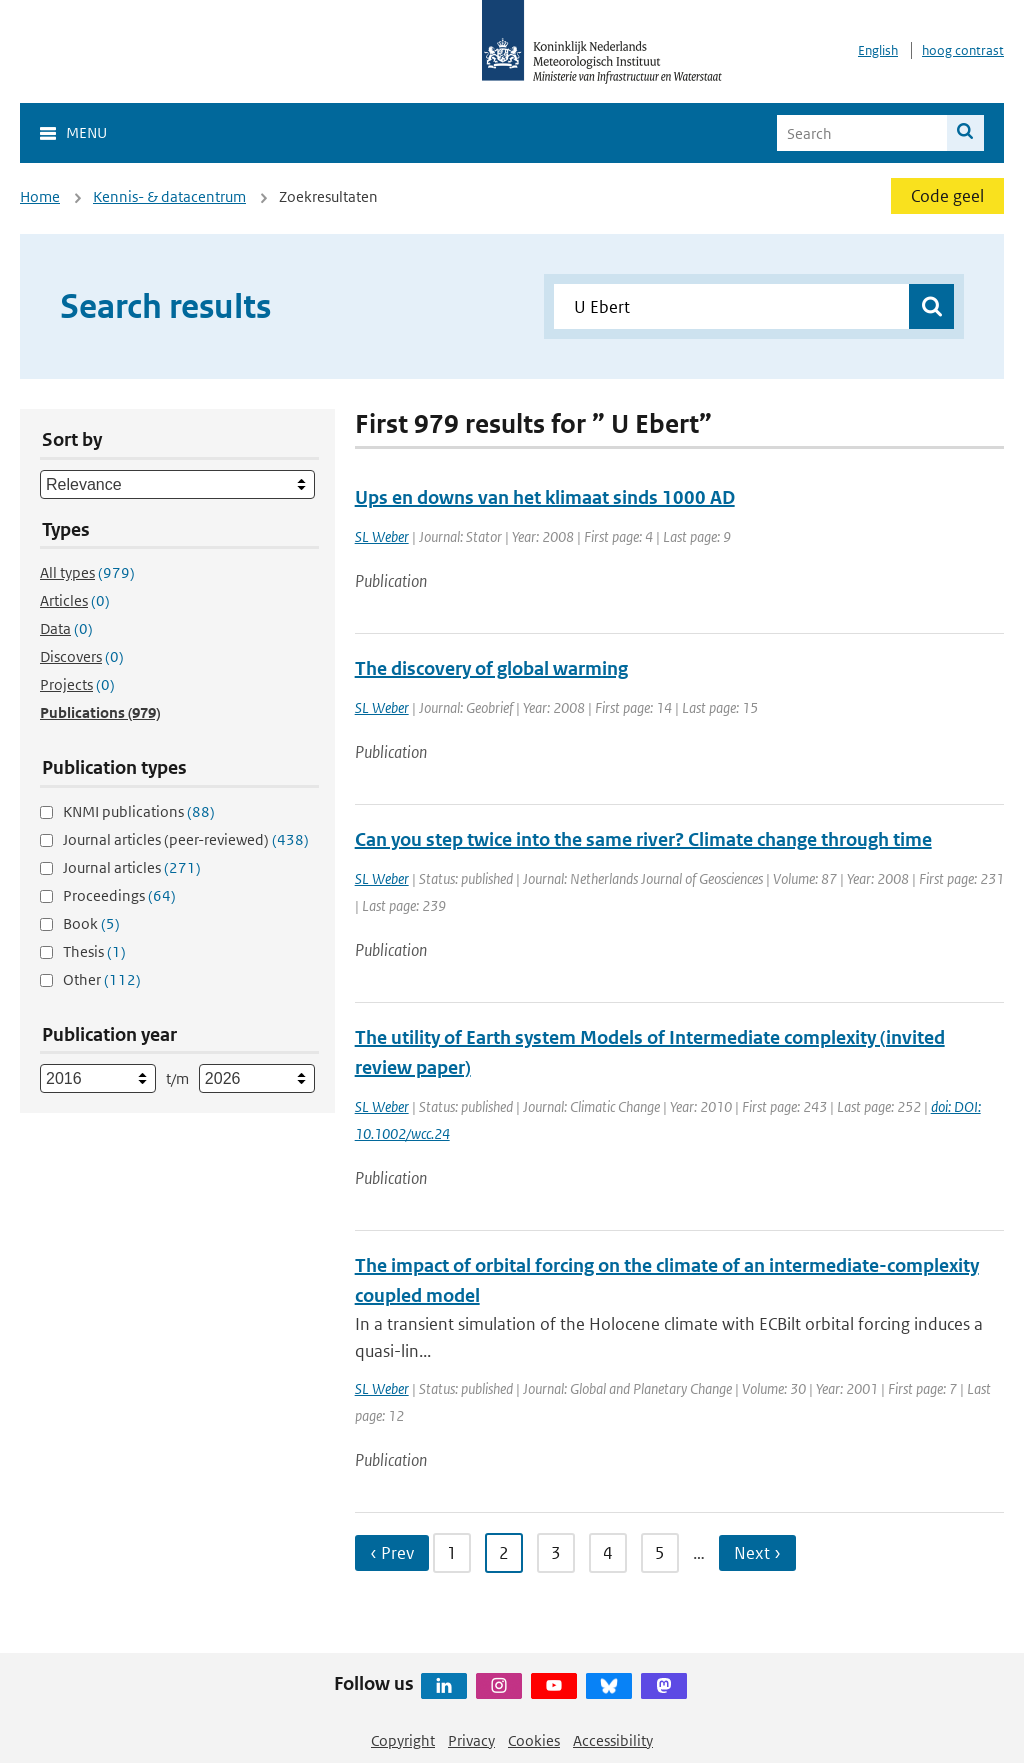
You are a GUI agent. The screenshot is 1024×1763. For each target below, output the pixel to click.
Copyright (403, 1740)
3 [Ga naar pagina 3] (556, 1553)
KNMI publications (139, 811)
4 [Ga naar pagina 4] (608, 1553)
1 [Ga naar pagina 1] (452, 1553)
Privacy (471, 1740)
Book (91, 923)
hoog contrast (963, 50)
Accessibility (613, 1740)
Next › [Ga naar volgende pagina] (757, 1553)
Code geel (947, 196)
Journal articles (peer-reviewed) (186, 839)
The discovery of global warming (491, 668)
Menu (86, 132)
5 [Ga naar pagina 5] (660, 1553)
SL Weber (382, 536)
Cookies (534, 1740)
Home (40, 196)
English (878, 50)
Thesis (94, 951)
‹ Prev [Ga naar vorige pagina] (392, 1553)
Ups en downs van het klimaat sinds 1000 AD (545, 497)
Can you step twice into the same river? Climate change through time (643, 839)
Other (102, 979)
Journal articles (132, 867)
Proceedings (119, 895)
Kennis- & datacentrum (169, 196)
